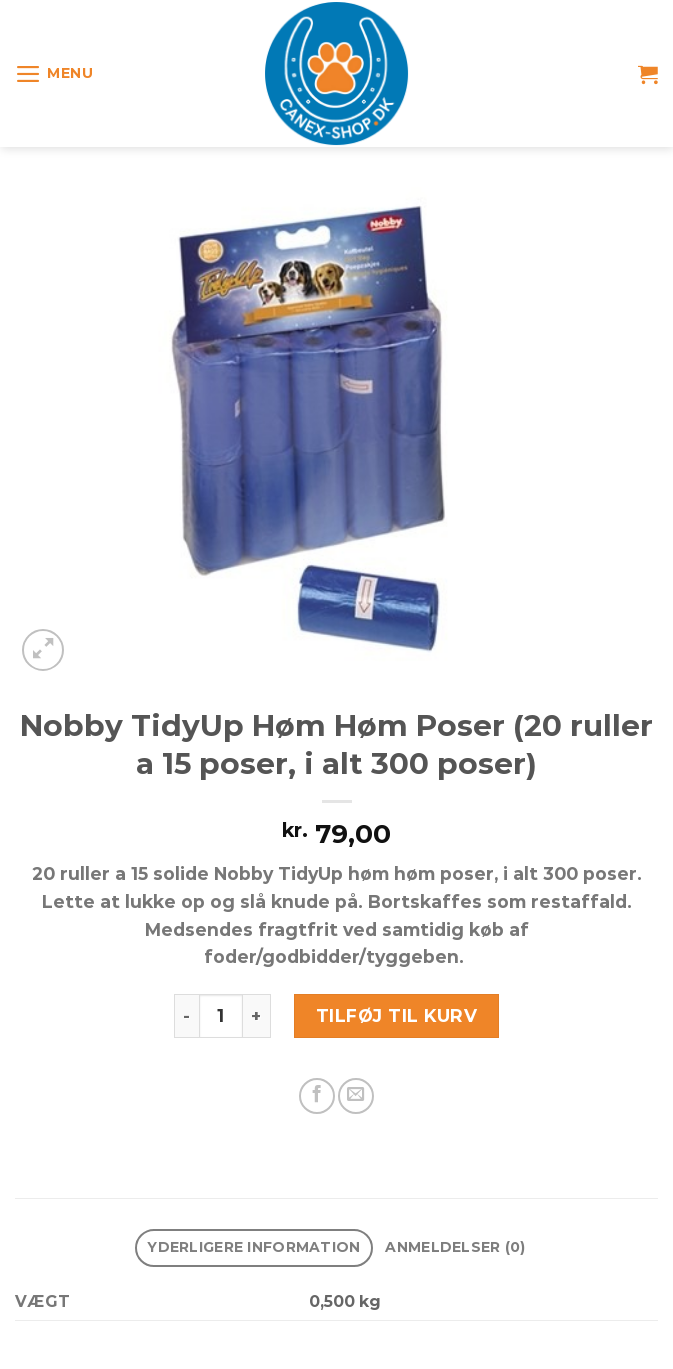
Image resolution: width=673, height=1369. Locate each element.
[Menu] (54, 74)
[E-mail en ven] (356, 1096)
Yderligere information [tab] (253, 1247)
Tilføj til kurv (397, 1015)
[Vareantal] (221, 1016)
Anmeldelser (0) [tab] (455, 1247)
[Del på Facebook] (317, 1096)
